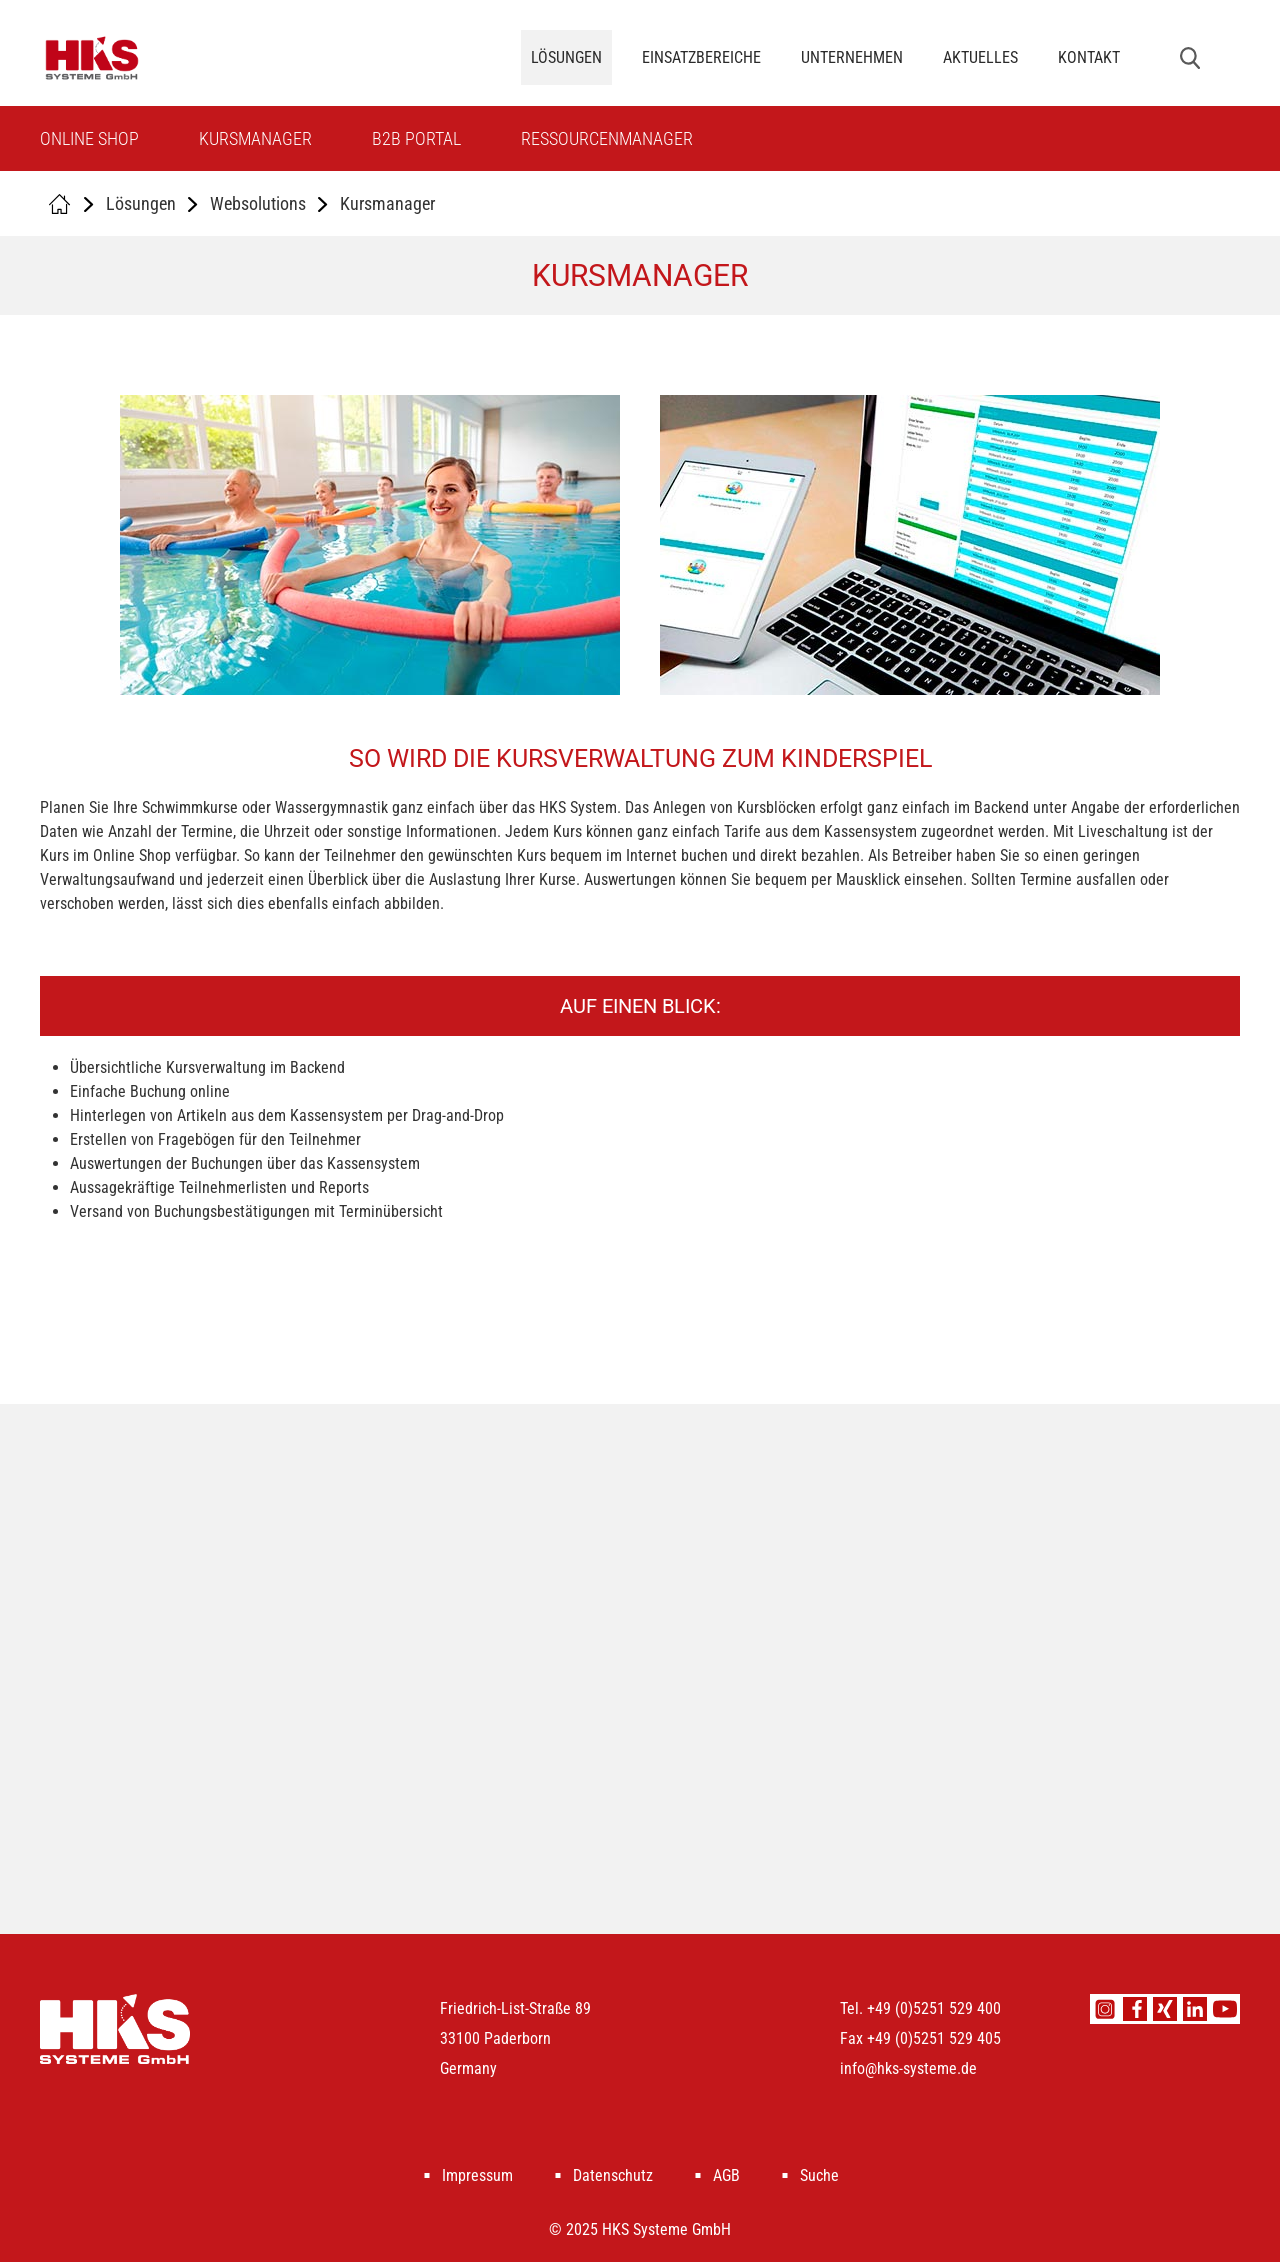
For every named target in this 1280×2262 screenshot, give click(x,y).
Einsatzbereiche (701, 57)
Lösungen (566, 57)
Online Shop (89, 138)
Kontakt (1089, 57)
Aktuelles (980, 57)
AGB (726, 2175)
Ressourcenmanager (607, 138)
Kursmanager (255, 138)
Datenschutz (613, 2175)
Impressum (477, 2175)
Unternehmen (852, 57)
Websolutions (258, 203)
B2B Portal (416, 138)
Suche (819, 2175)
